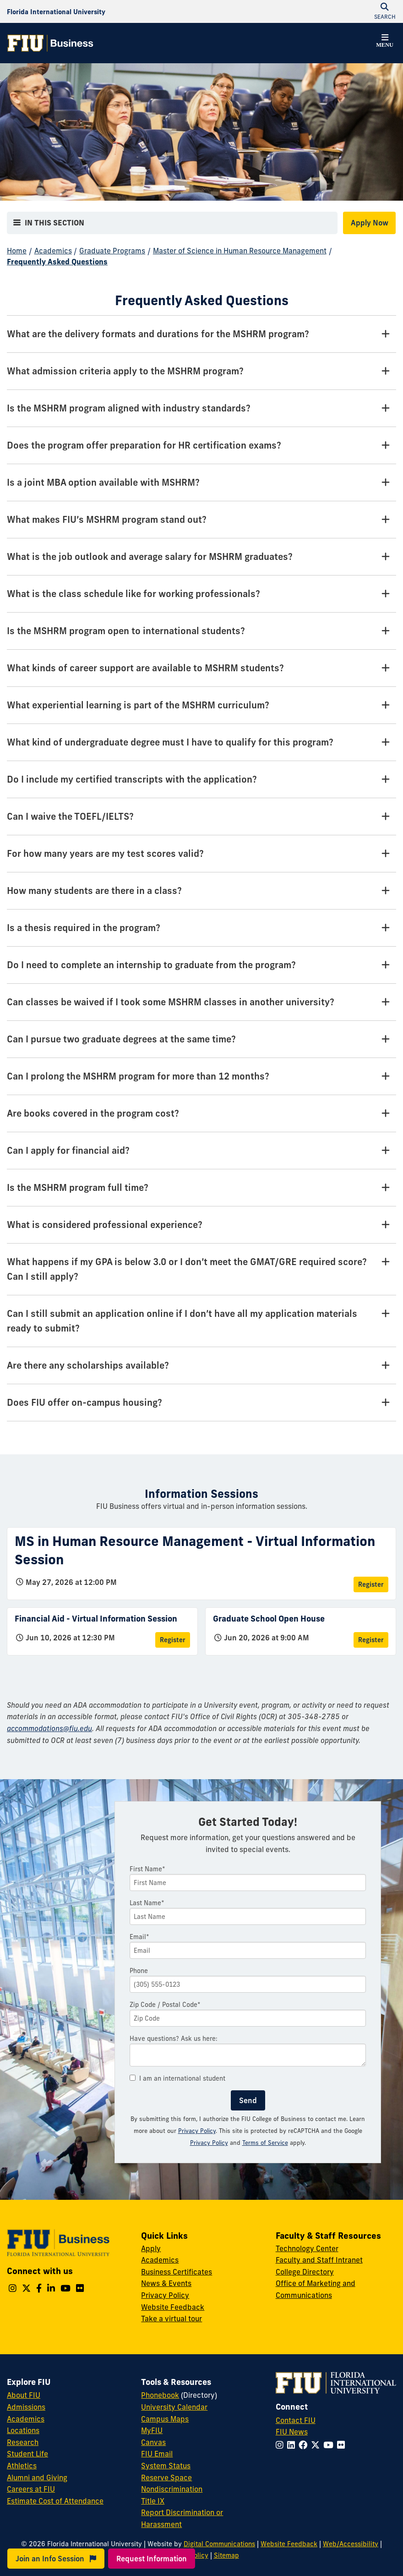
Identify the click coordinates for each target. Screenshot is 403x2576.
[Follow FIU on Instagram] (281, 2445)
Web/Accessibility (350, 2544)
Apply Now (369, 222)
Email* (139, 1937)
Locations (23, 2430)
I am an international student (177, 2078)
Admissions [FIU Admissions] (26, 2407)
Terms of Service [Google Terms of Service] (265, 2142)
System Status (166, 2465)
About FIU (23, 2395)
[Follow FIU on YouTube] (330, 2445)
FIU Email (157, 2453)
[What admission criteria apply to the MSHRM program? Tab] (201, 371)
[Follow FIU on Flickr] (343, 2445)
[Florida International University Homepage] (56, 11)
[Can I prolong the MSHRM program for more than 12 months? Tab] (201, 1076)
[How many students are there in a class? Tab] (201, 891)
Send (248, 2100)
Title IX (152, 2500)
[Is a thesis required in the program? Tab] (201, 928)
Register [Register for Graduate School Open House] (371, 1640)
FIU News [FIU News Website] (292, 2431)
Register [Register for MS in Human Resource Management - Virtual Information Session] (371, 1584)
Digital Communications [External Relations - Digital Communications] (219, 2544)
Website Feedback (172, 2307)
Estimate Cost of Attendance (55, 2500)
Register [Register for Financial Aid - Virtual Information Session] (172, 1640)
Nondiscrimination (171, 2489)
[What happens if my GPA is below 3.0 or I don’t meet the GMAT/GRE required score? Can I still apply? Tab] (201, 1269)
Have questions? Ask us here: (174, 2038)
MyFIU (152, 2430)
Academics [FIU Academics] (25, 2418)
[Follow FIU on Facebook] (305, 2445)
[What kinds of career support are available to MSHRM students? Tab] (201, 668)
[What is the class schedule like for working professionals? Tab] (201, 594)
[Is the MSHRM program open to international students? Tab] (201, 631)
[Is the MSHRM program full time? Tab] (201, 1187)
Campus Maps (165, 2418)
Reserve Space (166, 2477)
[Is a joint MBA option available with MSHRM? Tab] (201, 482)
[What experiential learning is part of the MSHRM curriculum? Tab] (201, 705)
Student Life (27, 2453)
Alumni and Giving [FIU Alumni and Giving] (37, 2477)
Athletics (22, 2465)
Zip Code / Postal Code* (165, 2005)
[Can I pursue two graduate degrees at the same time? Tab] (201, 1039)
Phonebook (160, 2395)
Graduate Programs (112, 250)
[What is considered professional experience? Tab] (201, 1225)
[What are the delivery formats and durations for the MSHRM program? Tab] (201, 334)
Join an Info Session (56, 2558)
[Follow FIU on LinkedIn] (293, 2445)
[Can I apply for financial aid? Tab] (201, 1150)
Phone (139, 1971)
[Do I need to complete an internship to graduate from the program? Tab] (201, 965)
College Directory (305, 2271)
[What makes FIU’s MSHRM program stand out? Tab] (201, 519)
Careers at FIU (31, 2489)
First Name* (147, 1869)
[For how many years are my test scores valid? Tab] (201, 853)
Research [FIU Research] (22, 2442)
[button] (384, 42)
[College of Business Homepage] (50, 43)
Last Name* (147, 1903)
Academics (53, 250)
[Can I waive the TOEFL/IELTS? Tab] (201, 816)
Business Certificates (176, 2271)
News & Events (166, 2283)
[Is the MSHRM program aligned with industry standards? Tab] (201, 408)
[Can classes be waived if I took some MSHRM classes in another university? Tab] (201, 1002)
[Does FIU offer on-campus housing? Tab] (201, 1402)
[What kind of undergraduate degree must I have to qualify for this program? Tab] (201, 742)
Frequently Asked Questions (57, 261)
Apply (151, 2248)
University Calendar (174, 2407)
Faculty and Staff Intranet (319, 2259)
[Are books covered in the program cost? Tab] (201, 1113)
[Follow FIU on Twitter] (317, 2445)
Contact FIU (296, 2420)
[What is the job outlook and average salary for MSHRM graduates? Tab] (201, 556)
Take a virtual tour (171, 2318)
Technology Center (307, 2248)
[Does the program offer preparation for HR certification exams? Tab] (201, 445)
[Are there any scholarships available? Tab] (201, 1365)
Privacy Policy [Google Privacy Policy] (209, 2142)
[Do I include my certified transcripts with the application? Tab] (201, 779)
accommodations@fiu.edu (49, 1728)
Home (17, 250)
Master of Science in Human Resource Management (240, 250)
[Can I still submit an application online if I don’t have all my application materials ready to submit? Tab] (201, 1321)
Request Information (151, 2558)
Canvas (153, 2442)
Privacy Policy (197, 2130)
